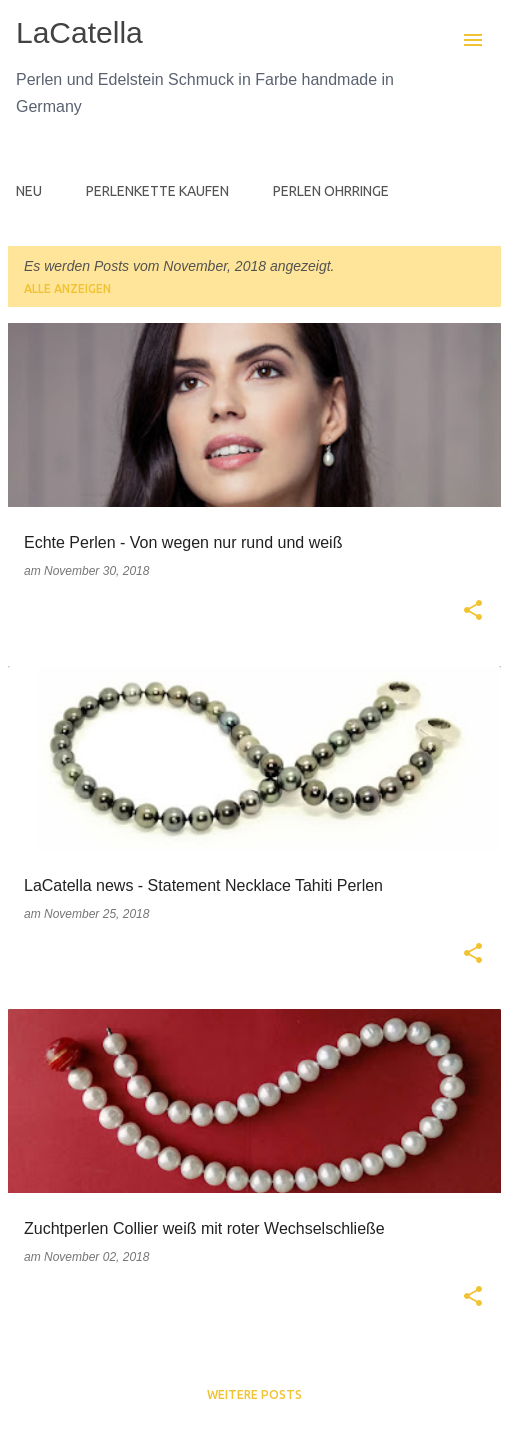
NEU (29, 191)
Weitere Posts (254, 1394)
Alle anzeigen (67, 288)
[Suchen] (433, 40)
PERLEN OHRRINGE (331, 191)
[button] (473, 612)
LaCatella (79, 32)
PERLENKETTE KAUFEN (157, 191)
